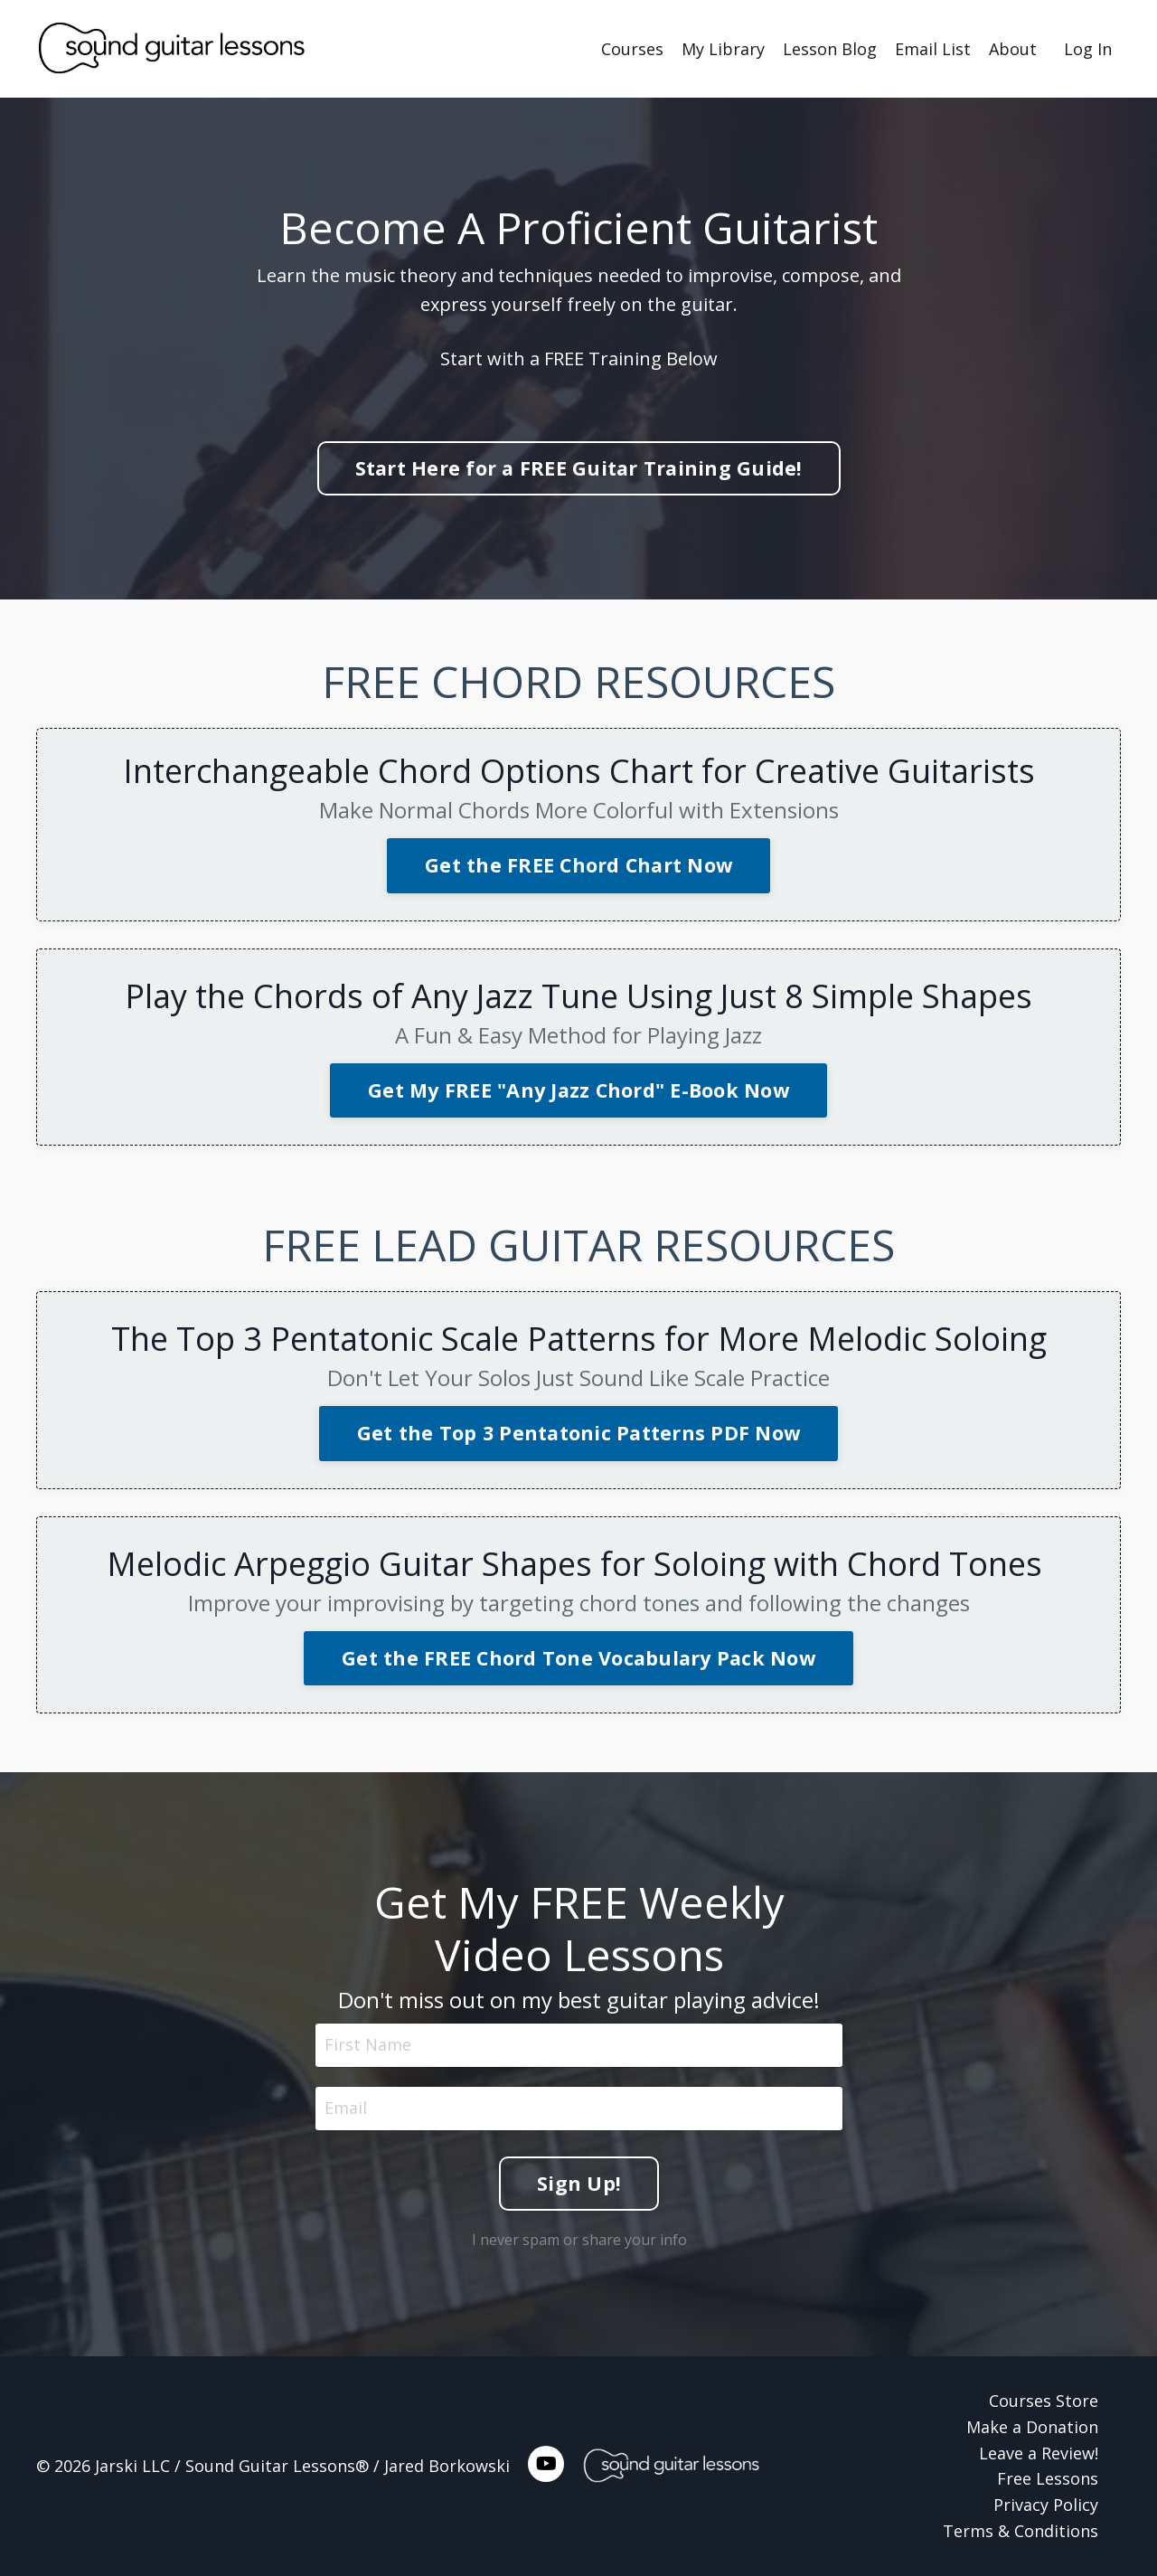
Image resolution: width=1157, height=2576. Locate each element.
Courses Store (1043, 2400)
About (1013, 49)
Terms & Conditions (1020, 2531)
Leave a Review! (1038, 2453)
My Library (723, 49)
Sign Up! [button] (579, 2178)
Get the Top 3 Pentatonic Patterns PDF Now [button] (578, 1433)
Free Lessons (1047, 2478)
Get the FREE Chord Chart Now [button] (578, 865)
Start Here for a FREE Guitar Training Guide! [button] (579, 468)
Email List (933, 49)
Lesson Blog (830, 49)
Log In (1088, 49)
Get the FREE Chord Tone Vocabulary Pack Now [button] (578, 1658)
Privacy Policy (1045, 2504)
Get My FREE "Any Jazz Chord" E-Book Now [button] (578, 1090)
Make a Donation (1032, 2427)
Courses (632, 49)
